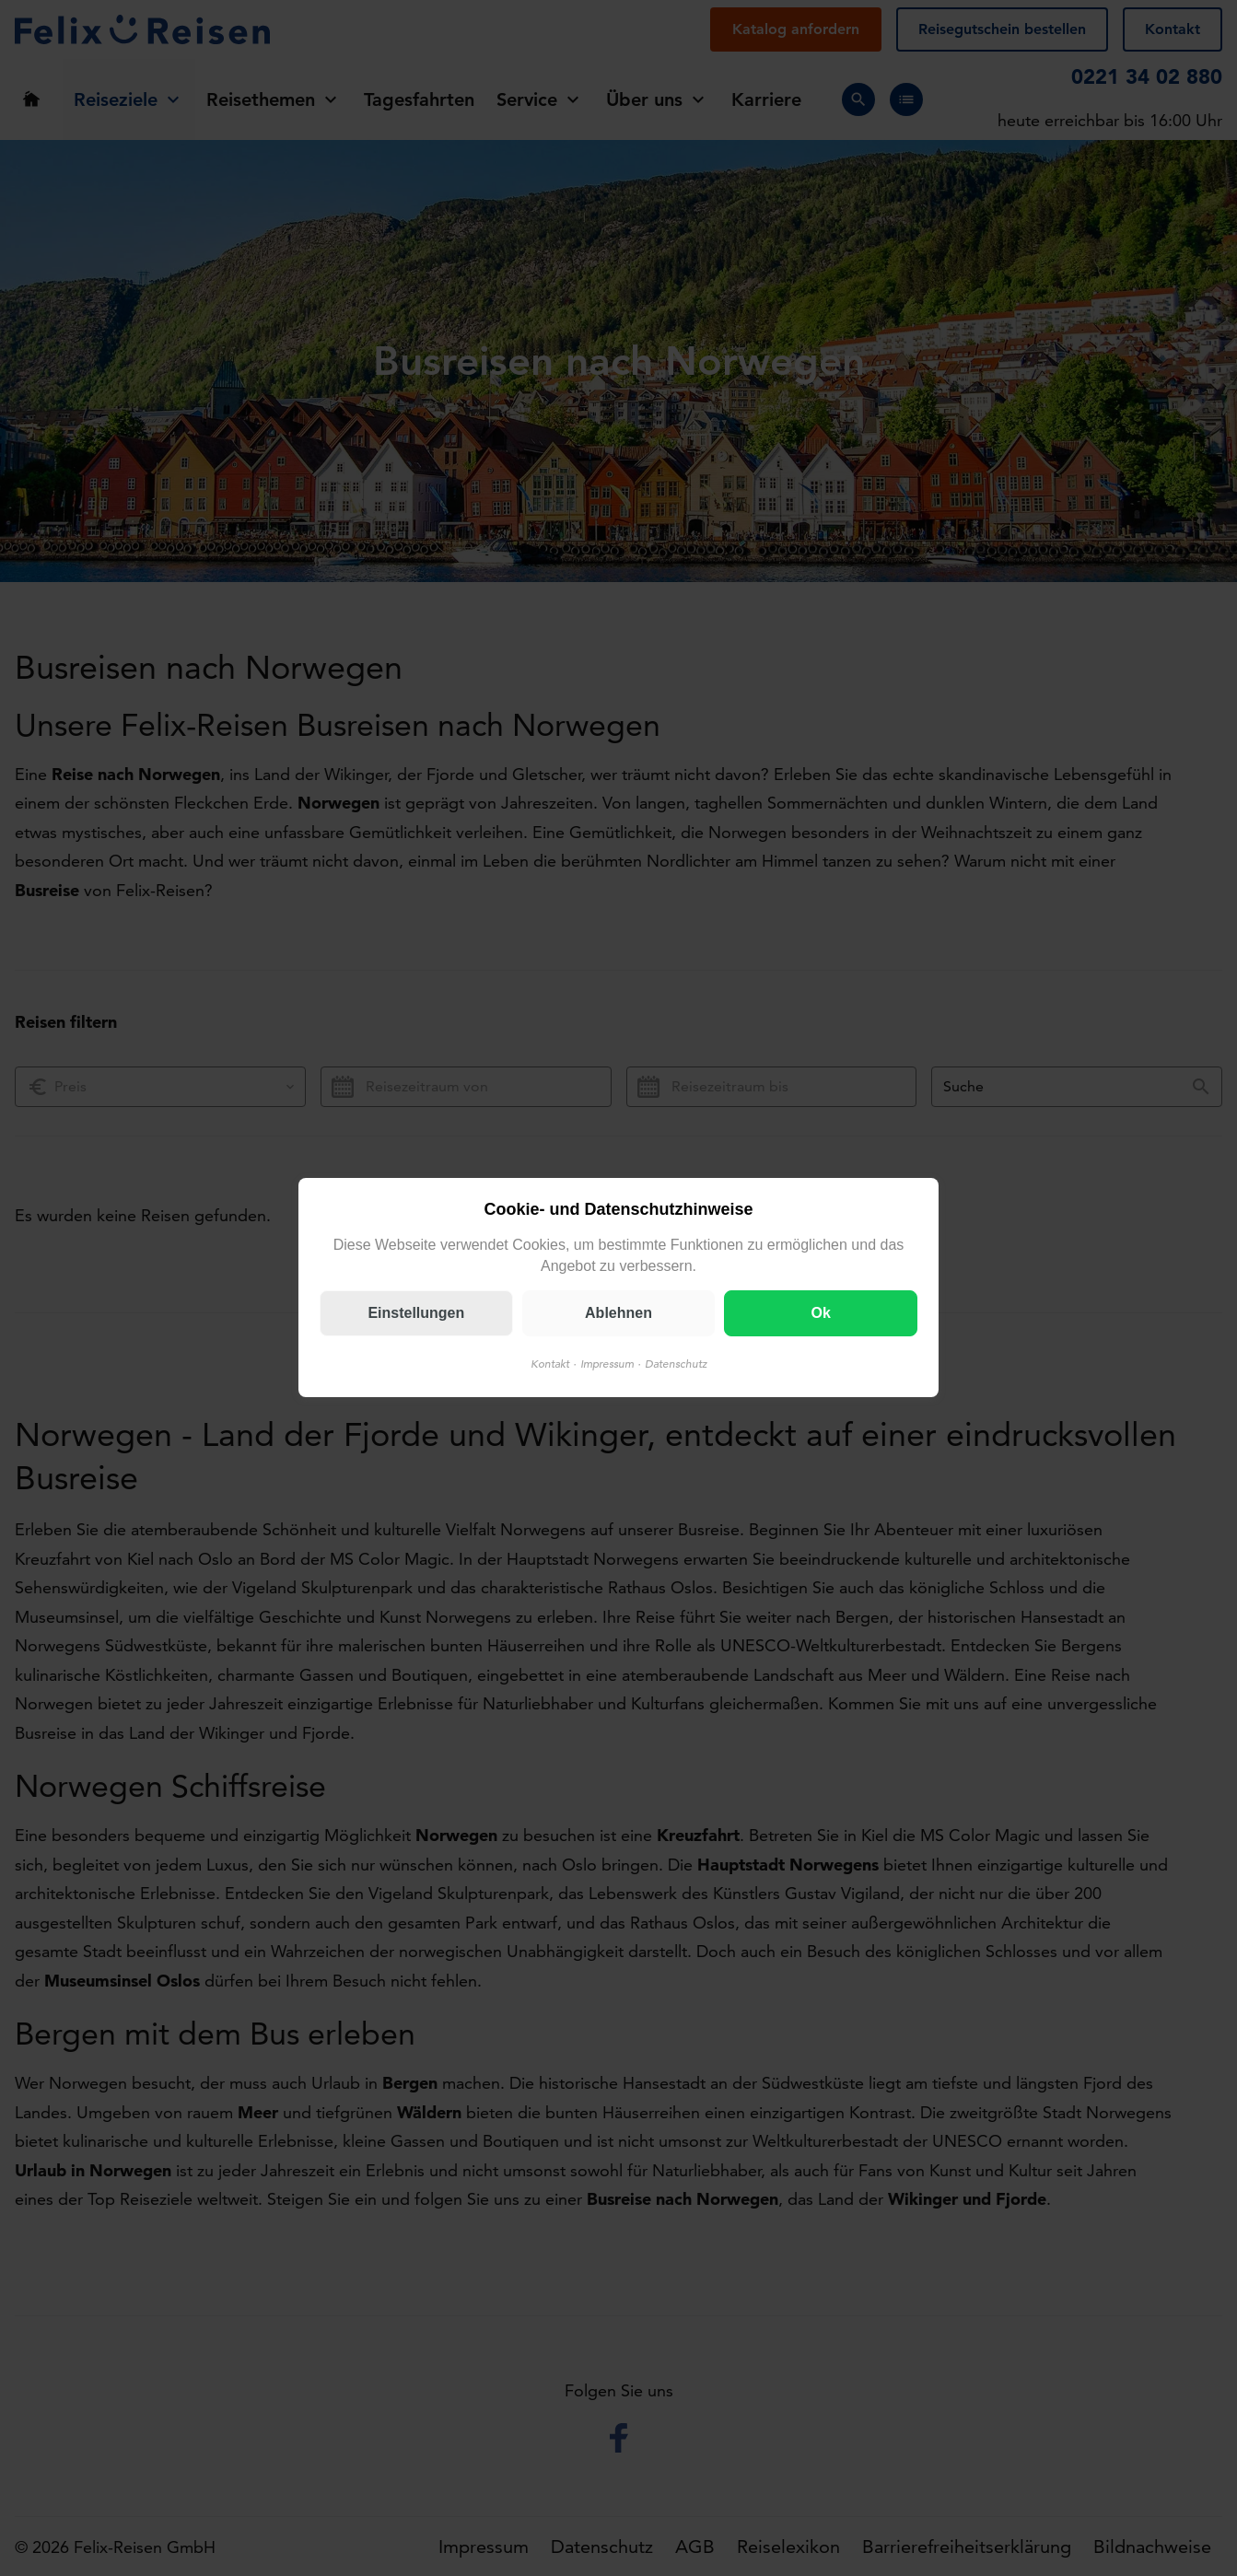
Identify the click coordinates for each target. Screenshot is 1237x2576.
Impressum (607, 1364)
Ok (821, 1314)
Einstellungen (416, 1314)
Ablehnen (618, 1314)
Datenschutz (676, 1364)
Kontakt (550, 1364)
